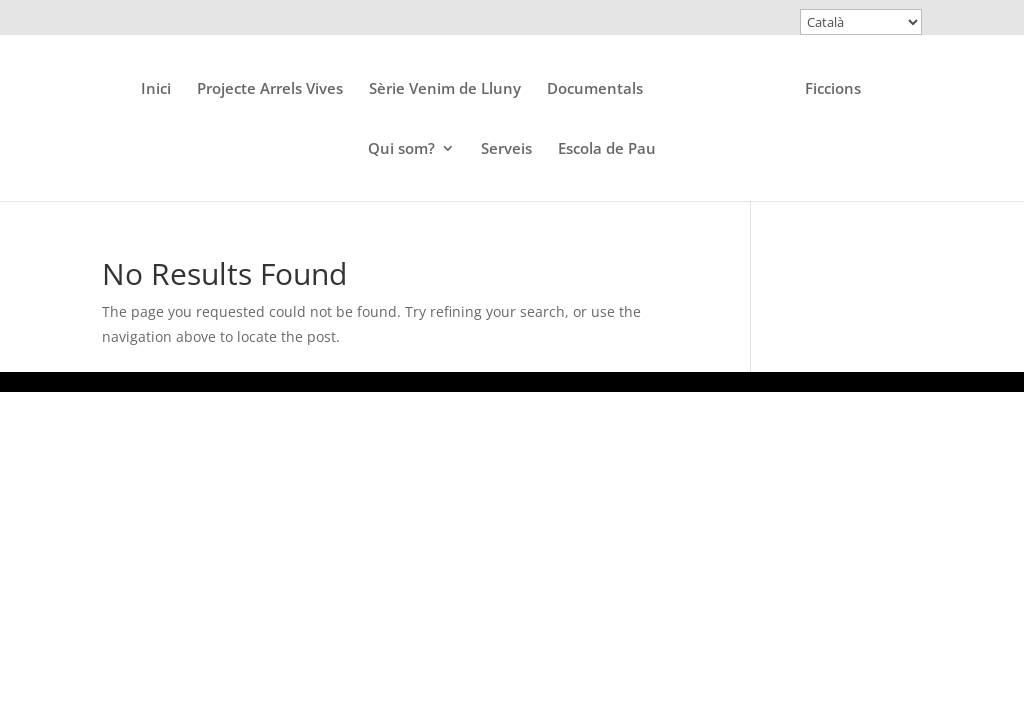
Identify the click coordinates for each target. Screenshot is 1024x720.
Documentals (595, 89)
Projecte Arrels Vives (270, 89)
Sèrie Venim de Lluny (445, 89)
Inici (156, 89)
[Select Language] (861, 22)
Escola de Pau (607, 149)
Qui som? (401, 149)
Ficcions (833, 89)
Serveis (506, 149)
